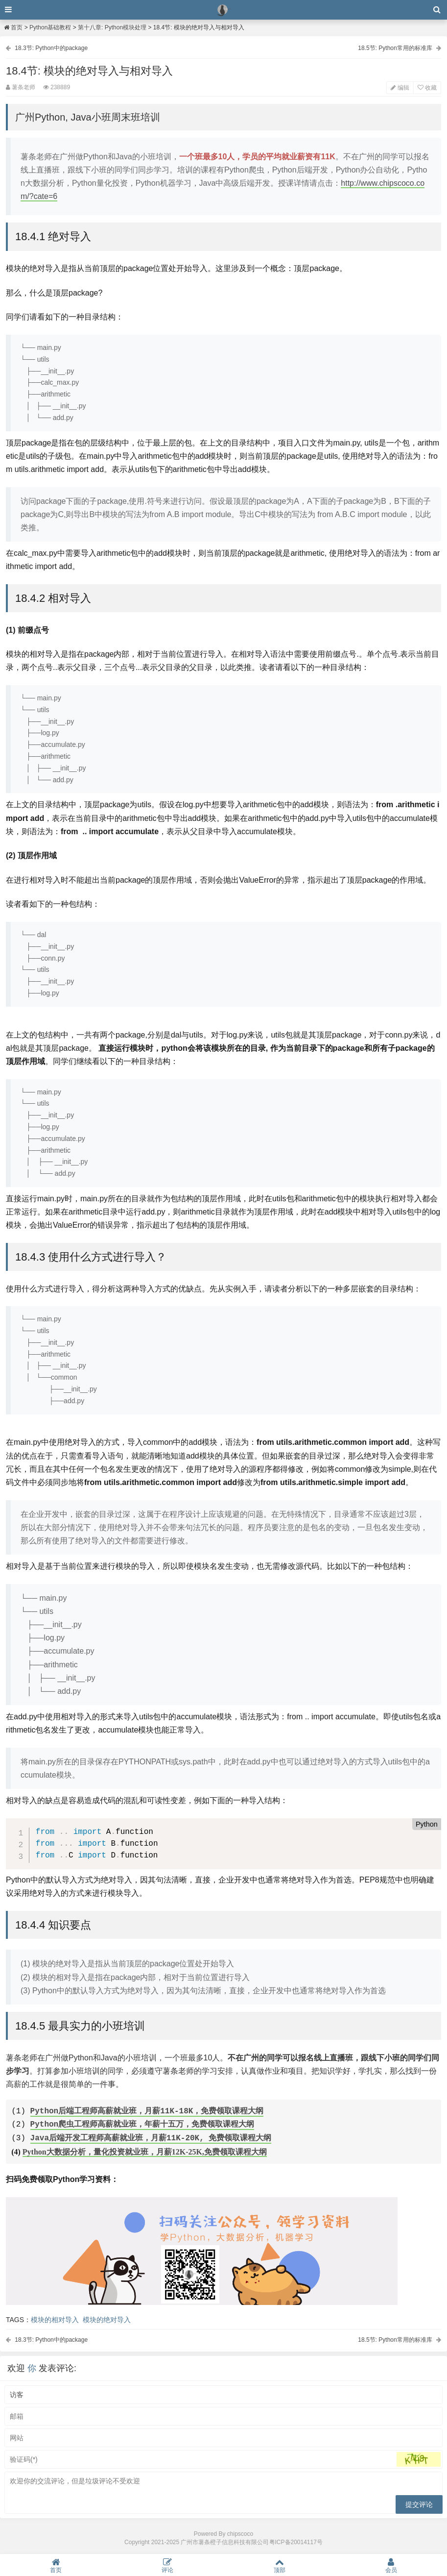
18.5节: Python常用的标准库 (395, 48)
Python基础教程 (50, 27)
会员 (391, 2565)
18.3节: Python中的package (51, 48)
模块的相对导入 (55, 2319)
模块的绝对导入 (107, 2319)
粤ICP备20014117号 (296, 2542)
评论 (167, 2565)
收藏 (427, 87)
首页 (13, 27)
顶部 (279, 2565)
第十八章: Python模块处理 (112, 27)
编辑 (400, 87)
